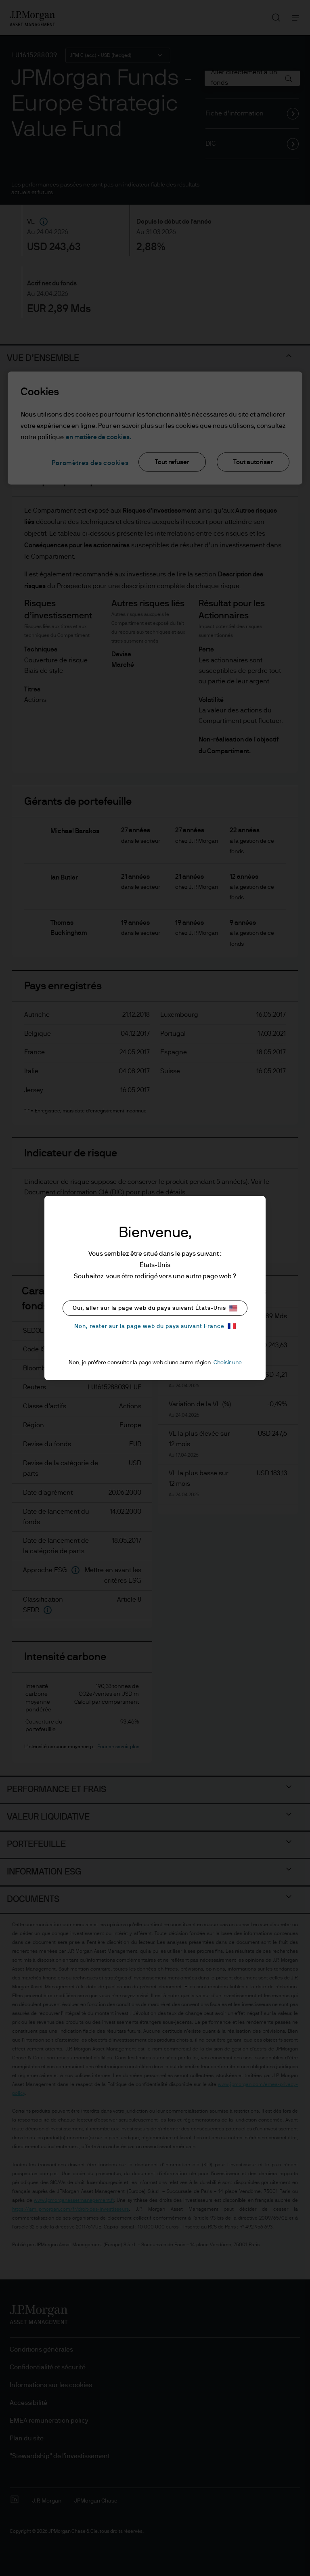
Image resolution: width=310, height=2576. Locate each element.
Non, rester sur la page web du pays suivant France (155, 1326)
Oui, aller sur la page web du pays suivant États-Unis (155, 1308)
